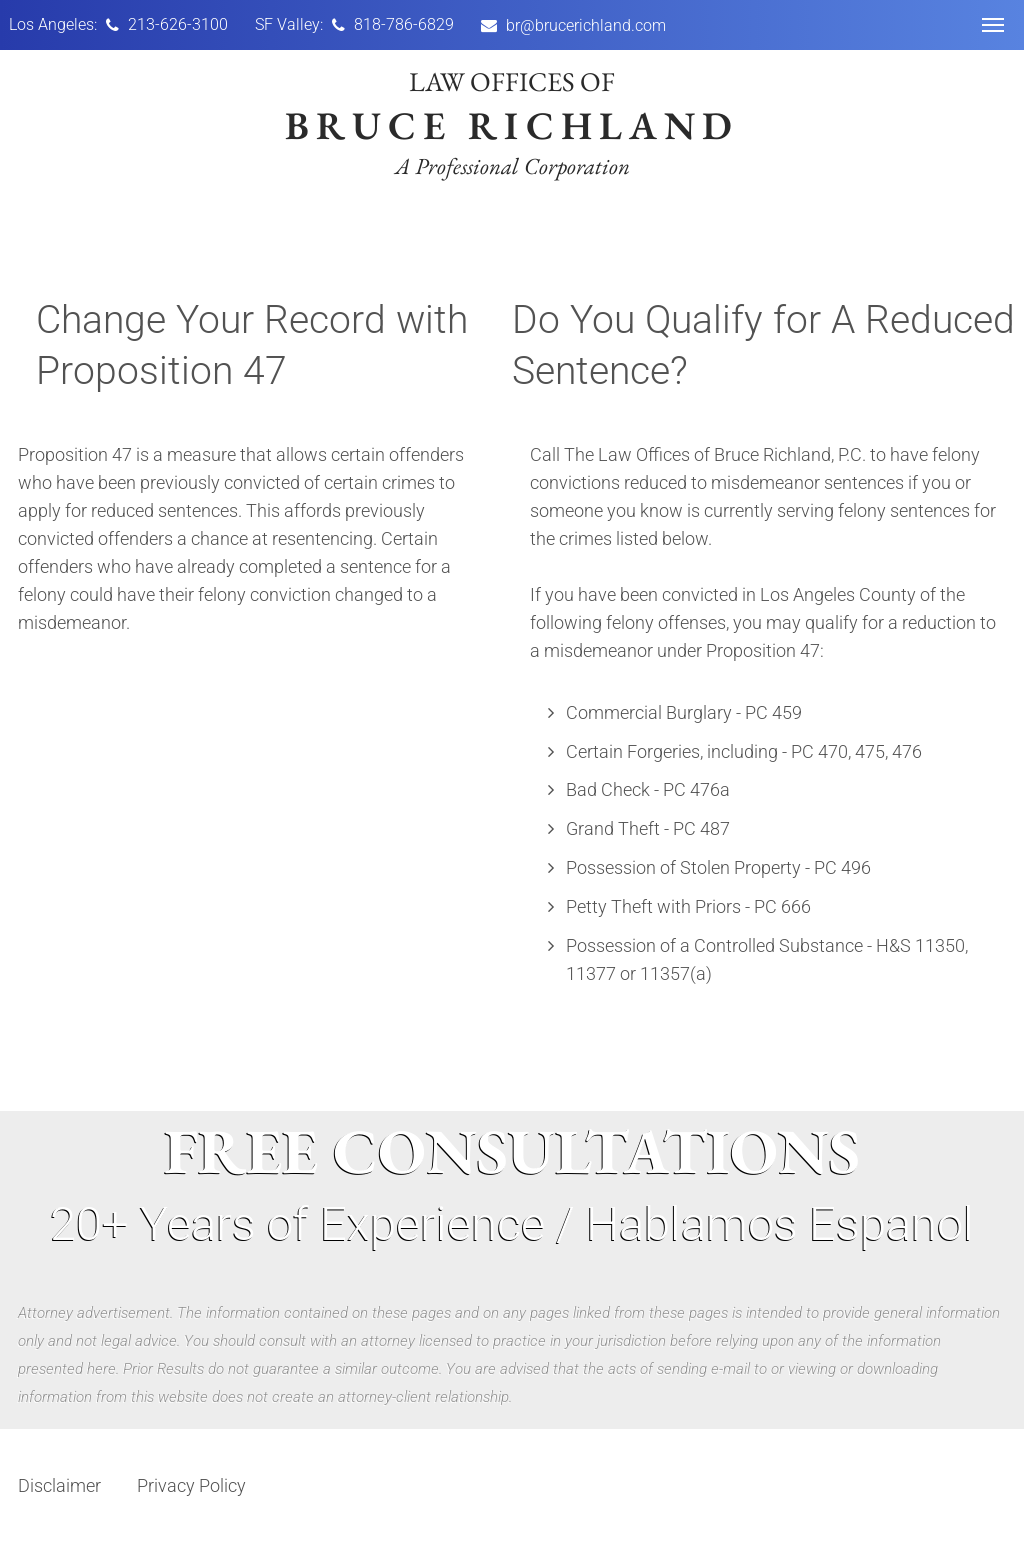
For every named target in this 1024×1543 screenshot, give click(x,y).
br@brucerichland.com (586, 25)
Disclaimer (59, 1485)
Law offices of (511, 122)
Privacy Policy (191, 1485)
